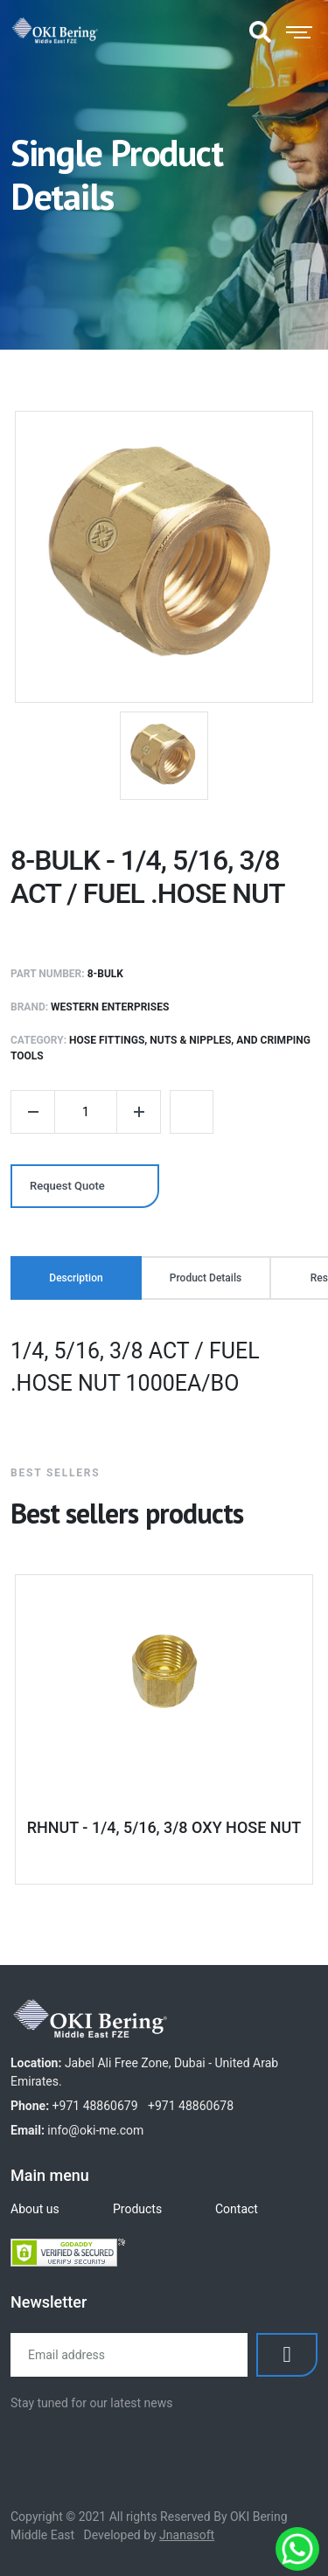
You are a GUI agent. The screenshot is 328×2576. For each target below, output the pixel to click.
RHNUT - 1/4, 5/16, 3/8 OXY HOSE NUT (164, 1827)
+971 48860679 (95, 2106)
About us (34, 2209)
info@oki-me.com (95, 2130)
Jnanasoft (186, 2535)
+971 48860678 (191, 2106)
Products (137, 2209)
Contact (236, 2209)
